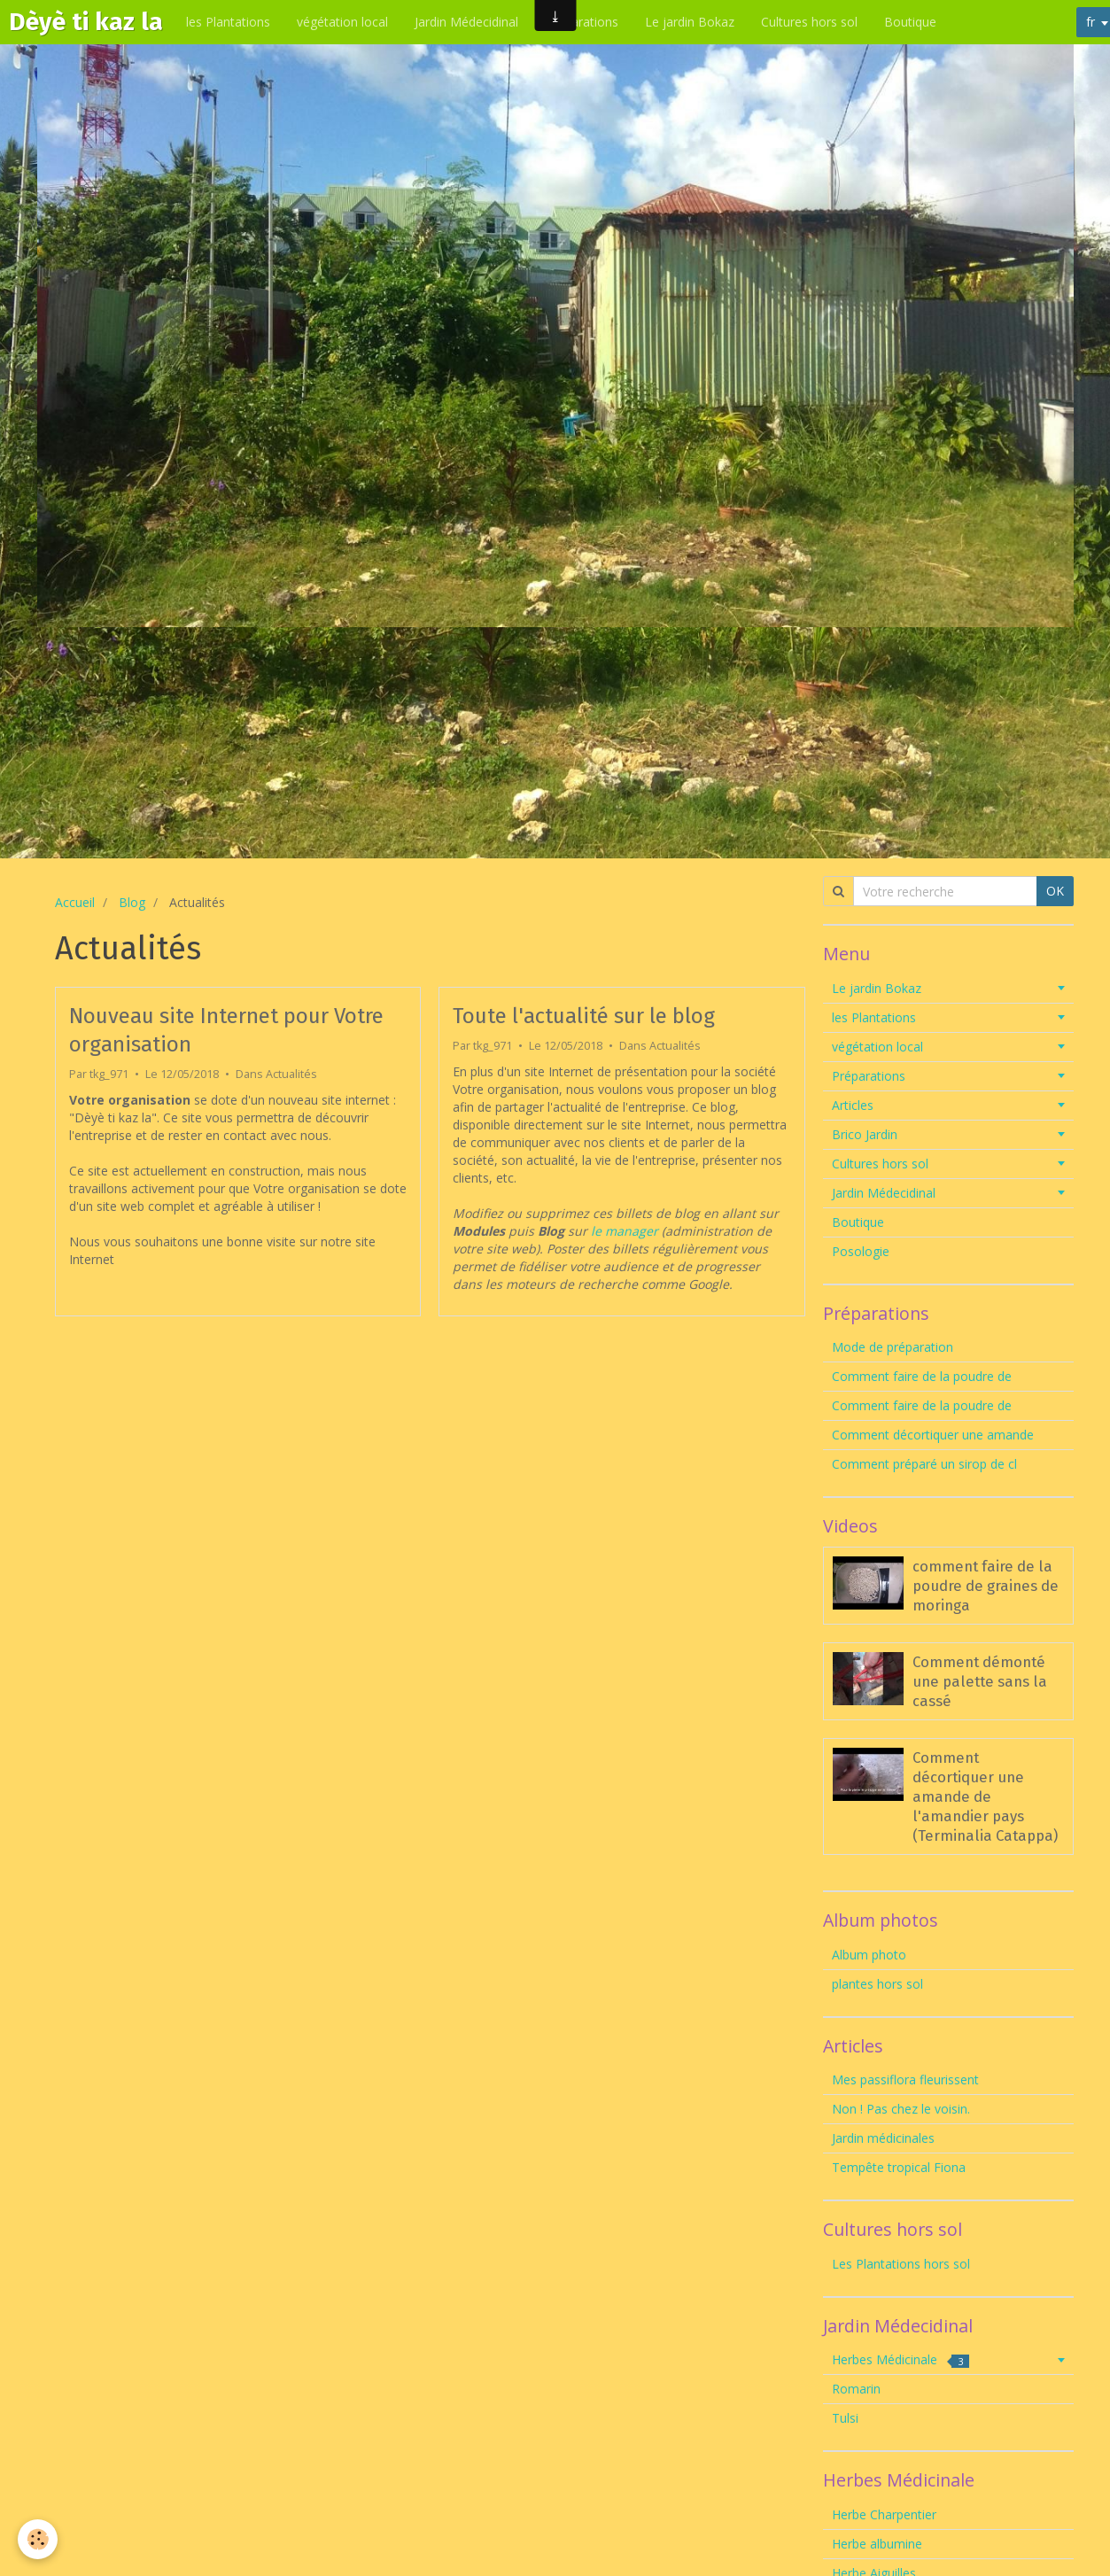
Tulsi (845, 2417)
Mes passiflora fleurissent (907, 2079)
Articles (852, 1105)
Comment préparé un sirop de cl (924, 1463)
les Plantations (228, 21)
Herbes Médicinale (900, 2359)
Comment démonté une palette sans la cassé (979, 1681)
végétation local (342, 21)
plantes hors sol (877, 1983)
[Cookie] (38, 2539)
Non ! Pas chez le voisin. (901, 2108)
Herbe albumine (877, 2543)
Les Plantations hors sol (901, 2263)
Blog (132, 902)
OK (1055, 890)
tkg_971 (108, 1074)
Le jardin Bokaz (689, 21)
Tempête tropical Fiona (899, 2167)
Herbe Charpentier (884, 2514)
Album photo (869, 1954)
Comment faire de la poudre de (922, 1376)
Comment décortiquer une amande (933, 1434)
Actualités (291, 1074)
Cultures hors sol (809, 21)
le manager (624, 1230)
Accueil (75, 902)
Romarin (856, 2388)
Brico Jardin (864, 1134)
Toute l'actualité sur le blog (584, 1016)
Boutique (910, 21)
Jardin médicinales (883, 2138)
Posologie (860, 1251)
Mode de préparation (892, 1346)
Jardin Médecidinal (466, 21)
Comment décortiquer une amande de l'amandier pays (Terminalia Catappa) (985, 1796)
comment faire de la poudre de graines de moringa (985, 1585)
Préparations (581, 21)
